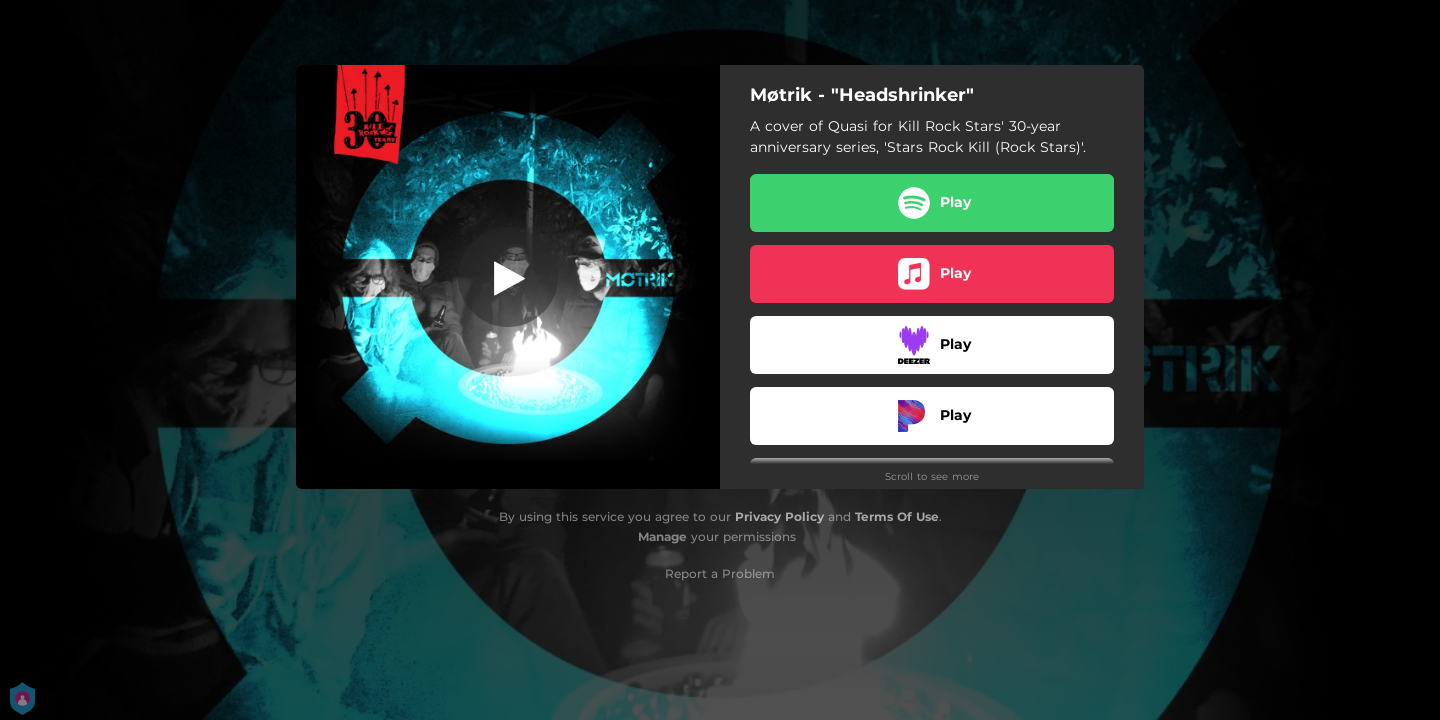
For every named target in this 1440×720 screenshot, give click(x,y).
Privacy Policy (779, 516)
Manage (662, 536)
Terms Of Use (897, 516)
